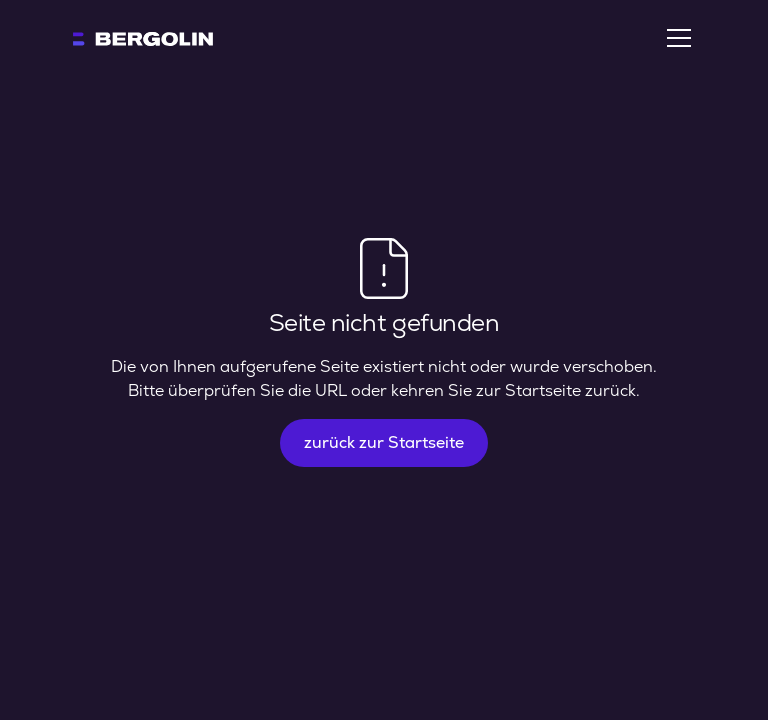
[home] (143, 38)
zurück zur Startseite (384, 442)
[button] (675, 38)
